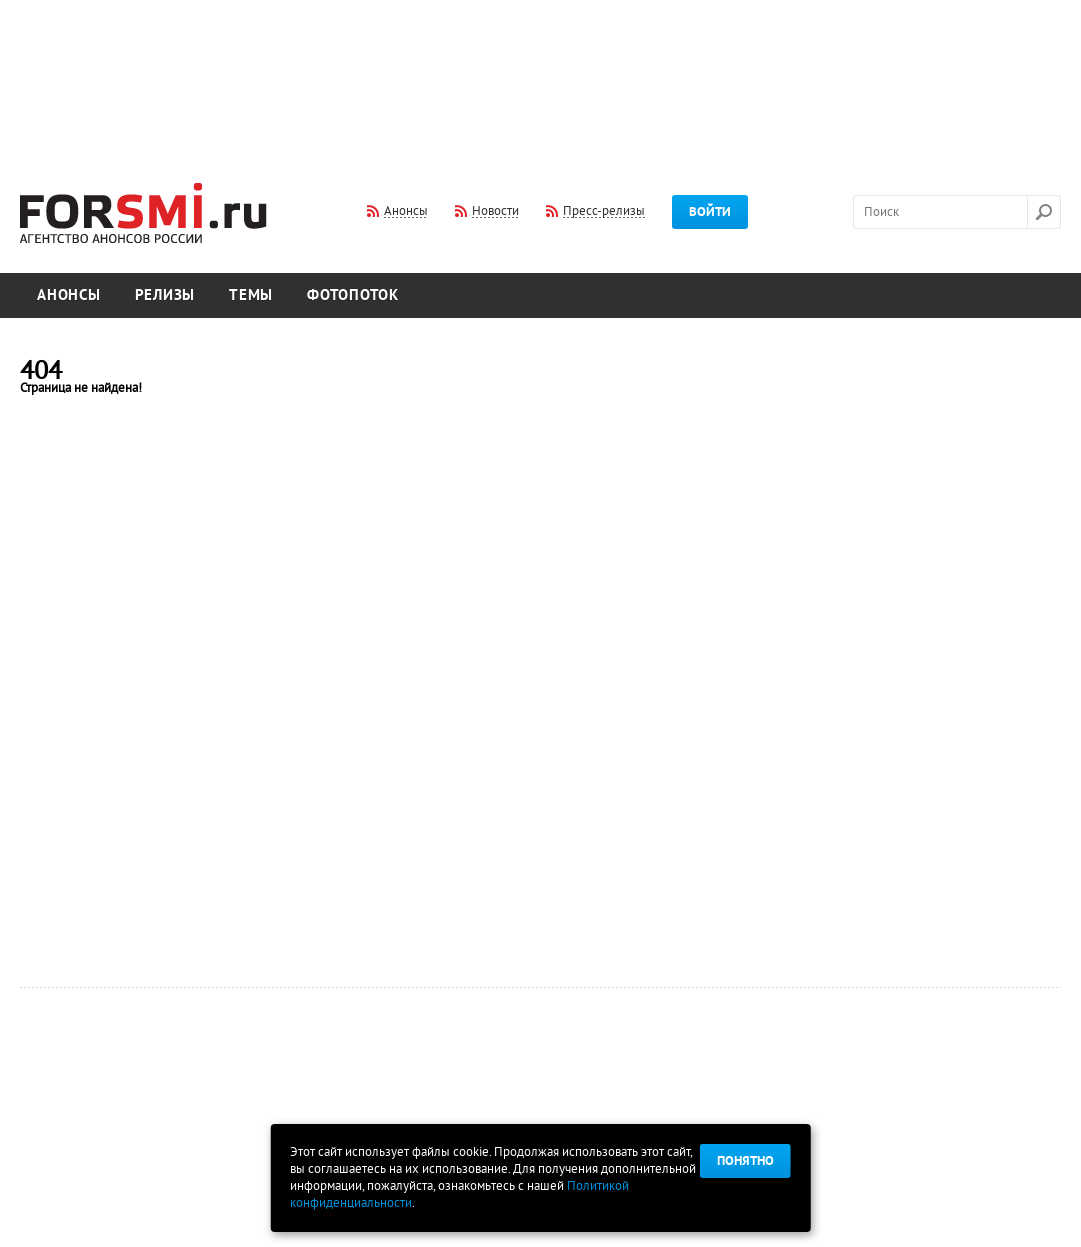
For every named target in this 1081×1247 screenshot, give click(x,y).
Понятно (745, 1161)
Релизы (165, 295)
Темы (251, 295)
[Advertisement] (541, 78)
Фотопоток (353, 295)
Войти (710, 212)
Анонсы (69, 295)
